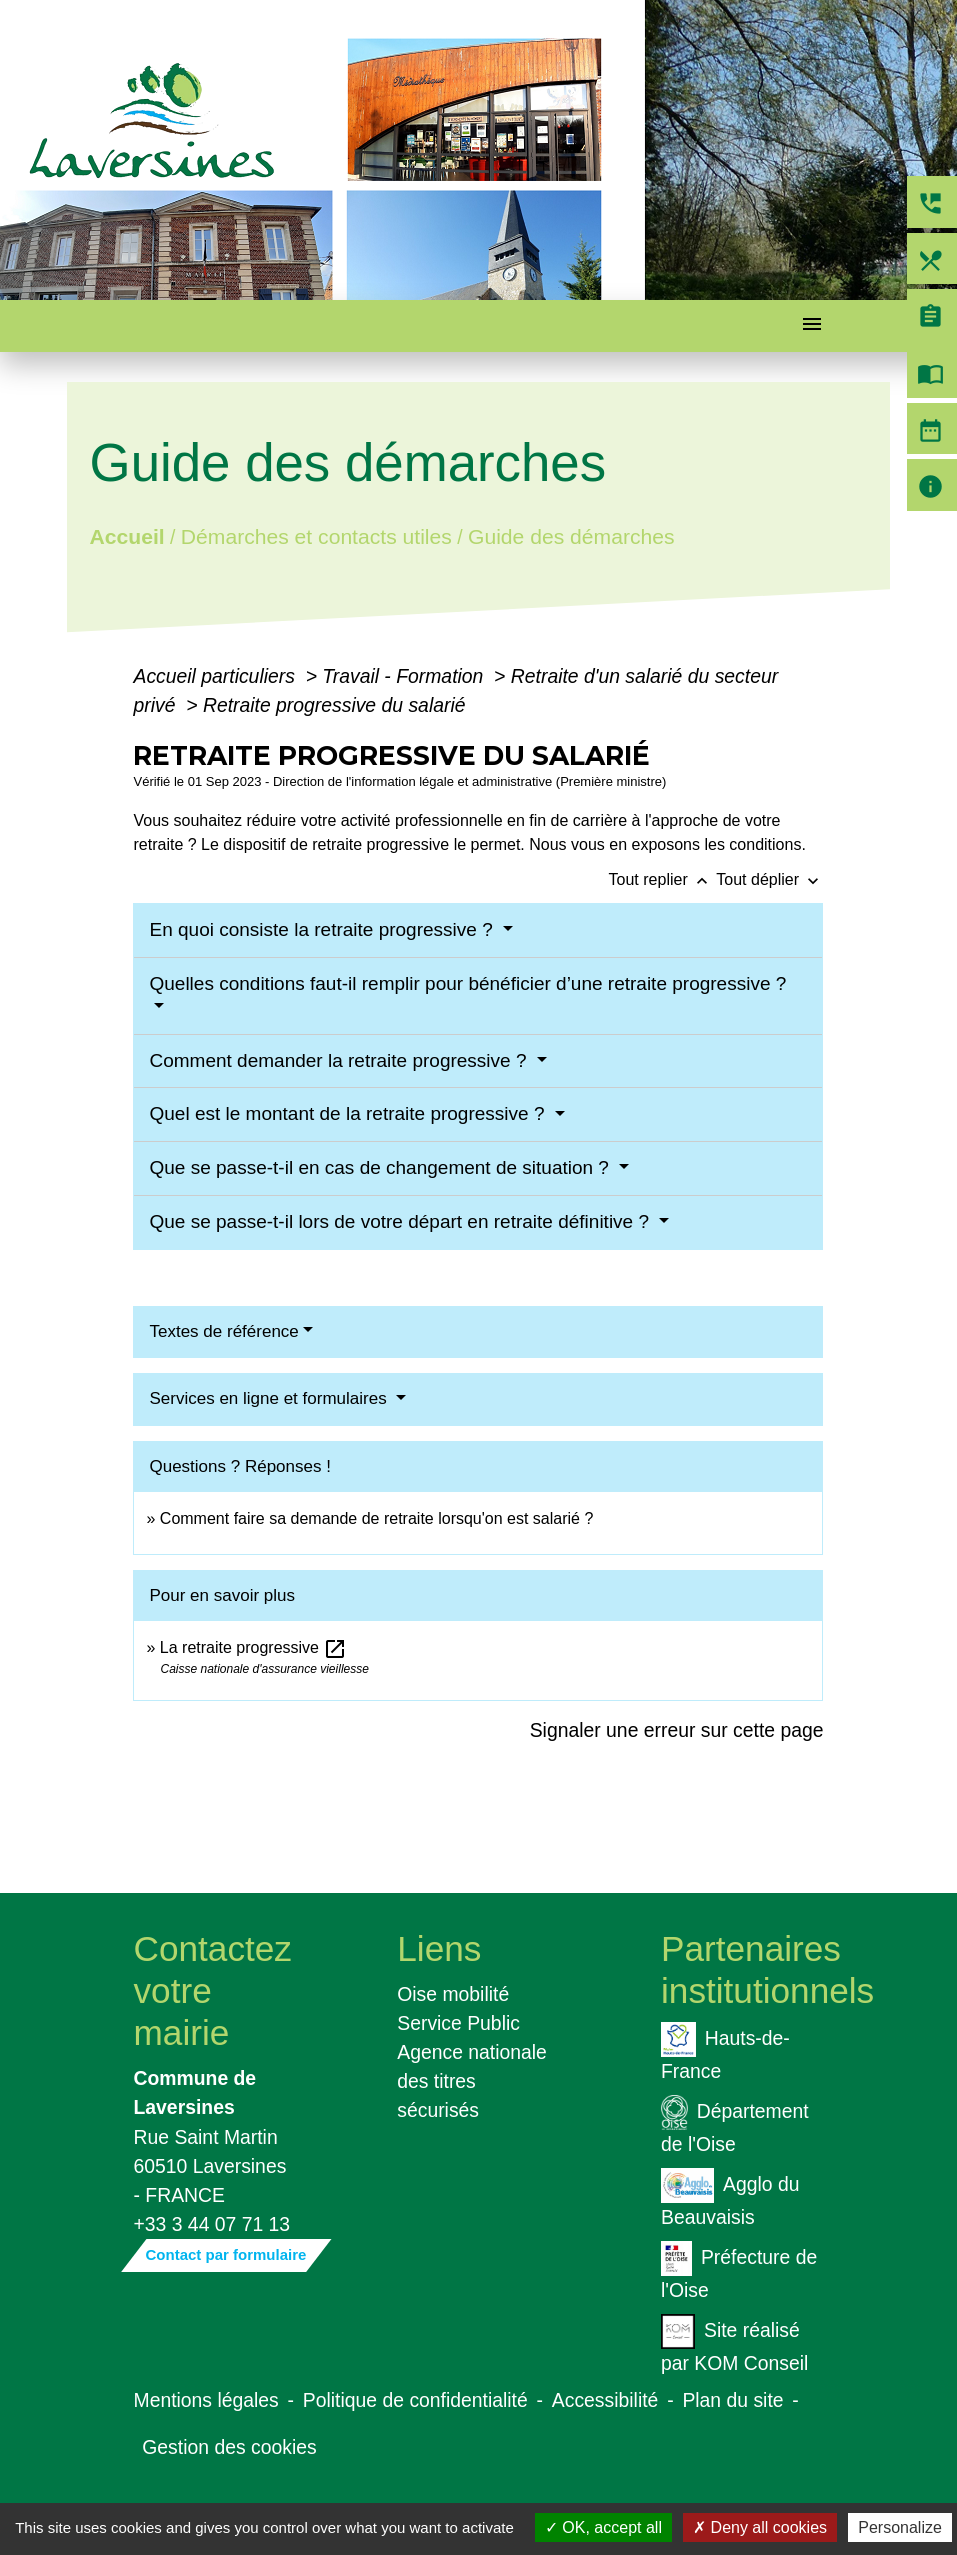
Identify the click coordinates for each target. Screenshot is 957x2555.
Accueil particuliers (216, 676)
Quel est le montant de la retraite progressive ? (349, 1113)
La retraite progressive (254, 1647)
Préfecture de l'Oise (739, 2271)
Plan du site (732, 2400)
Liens (439, 1948)
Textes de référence (223, 1331)
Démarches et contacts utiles (316, 535)
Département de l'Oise (735, 2125)
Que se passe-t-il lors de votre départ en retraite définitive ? (401, 1221)
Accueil (127, 535)
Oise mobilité (453, 1994)
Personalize (900, 2527)
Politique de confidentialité (415, 2400)
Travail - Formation (405, 676)
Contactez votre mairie (213, 1990)
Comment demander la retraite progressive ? (340, 1060)
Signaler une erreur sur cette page (677, 1730)
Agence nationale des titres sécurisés (472, 2081)
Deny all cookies (760, 2527)
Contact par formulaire (226, 2254)
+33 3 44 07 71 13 (212, 2224)
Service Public (458, 2023)
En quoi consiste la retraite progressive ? (323, 929)
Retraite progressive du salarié (334, 705)
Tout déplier (769, 879)
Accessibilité (605, 2400)
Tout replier (663, 879)
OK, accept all (603, 2527)
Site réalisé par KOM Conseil (734, 2344)
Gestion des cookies (229, 2447)
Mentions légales (206, 2400)
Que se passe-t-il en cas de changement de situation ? (381, 1167)
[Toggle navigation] (812, 326)
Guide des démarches (571, 535)
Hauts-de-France (725, 2052)
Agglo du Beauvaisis (730, 2198)
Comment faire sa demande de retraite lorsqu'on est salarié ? (377, 1518)
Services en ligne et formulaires (270, 1398)
